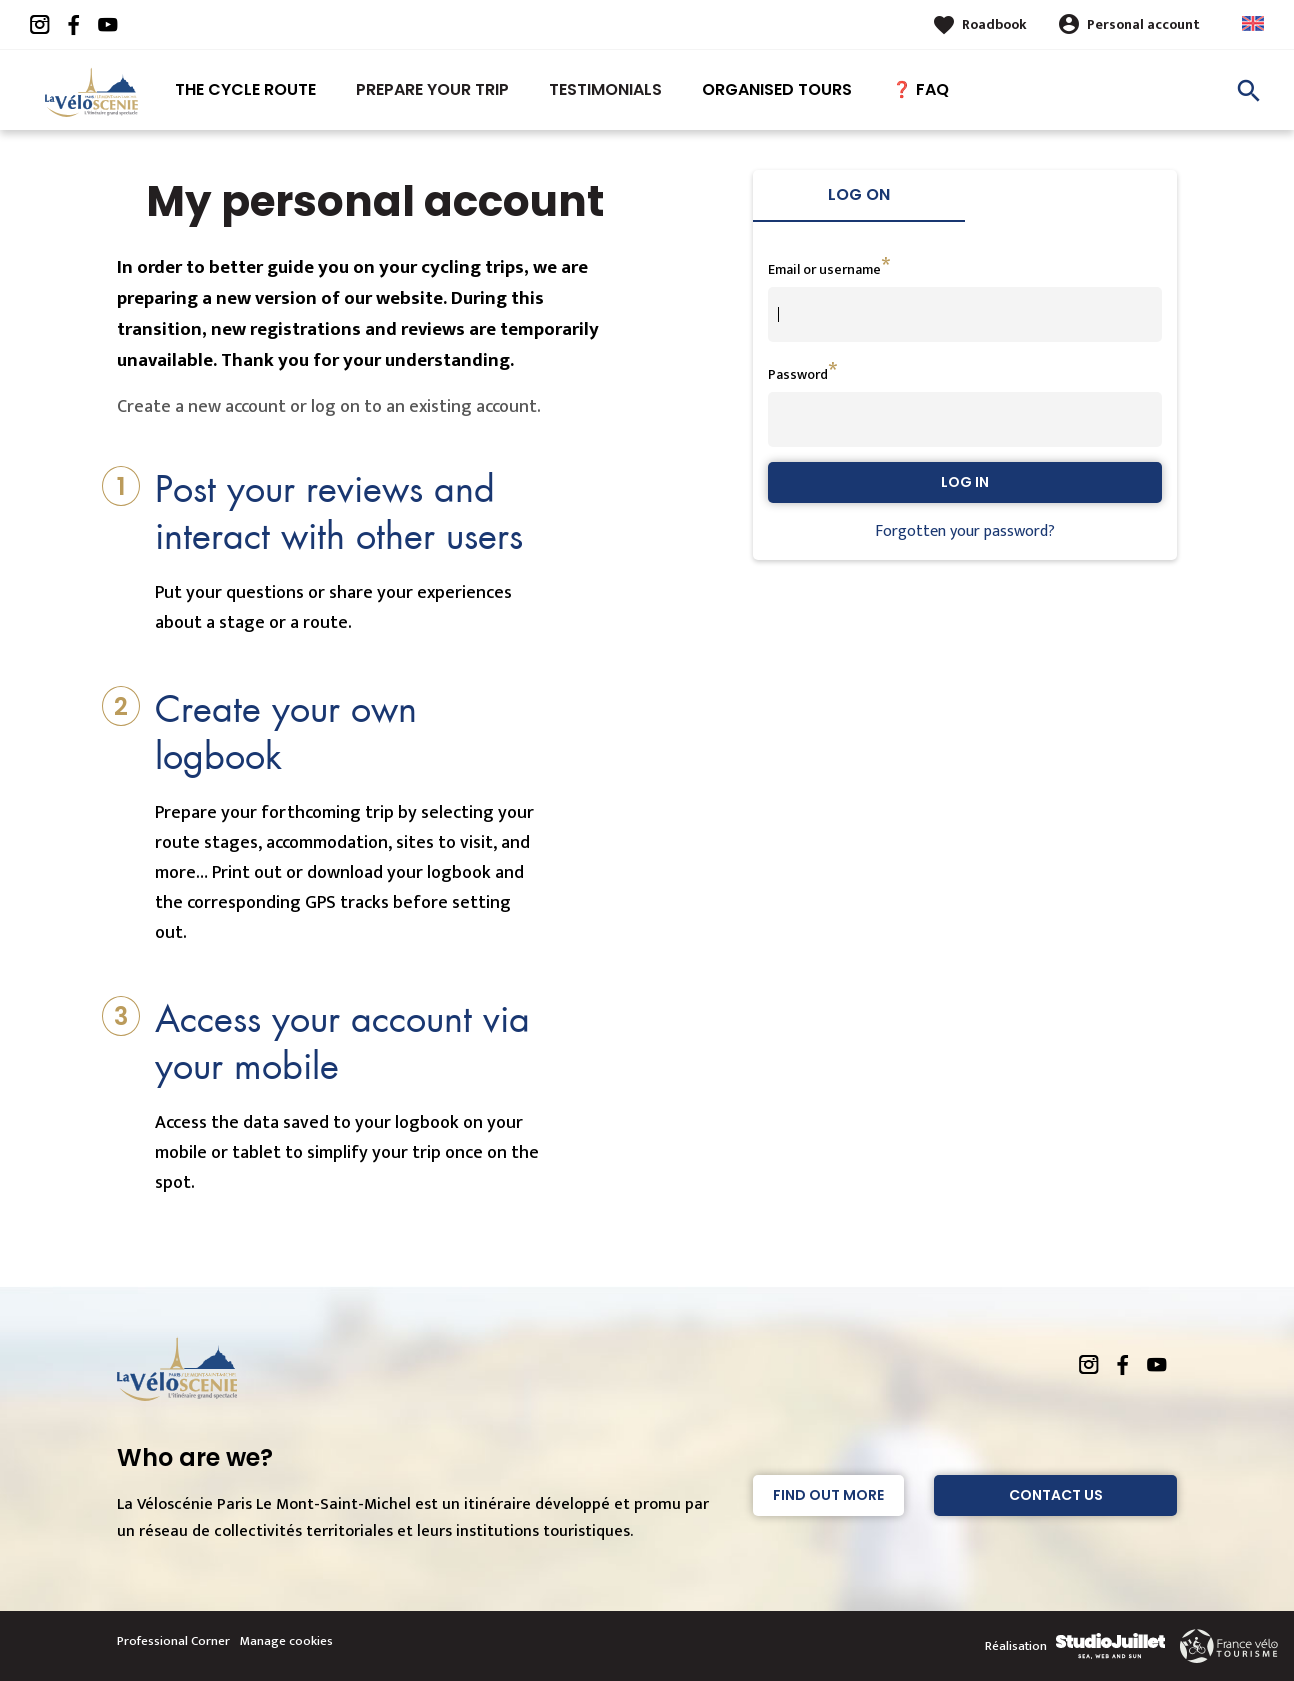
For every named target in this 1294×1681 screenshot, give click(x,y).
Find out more (828, 1495)
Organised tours (777, 89)
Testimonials (605, 89)
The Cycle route (245, 89)
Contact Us (1056, 1495)
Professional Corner (173, 1641)
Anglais (1253, 23)
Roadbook (994, 24)
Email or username (824, 269)
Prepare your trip (432, 89)
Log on (859, 194)
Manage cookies (286, 1641)
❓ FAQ (920, 89)
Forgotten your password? (965, 531)
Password (798, 374)
